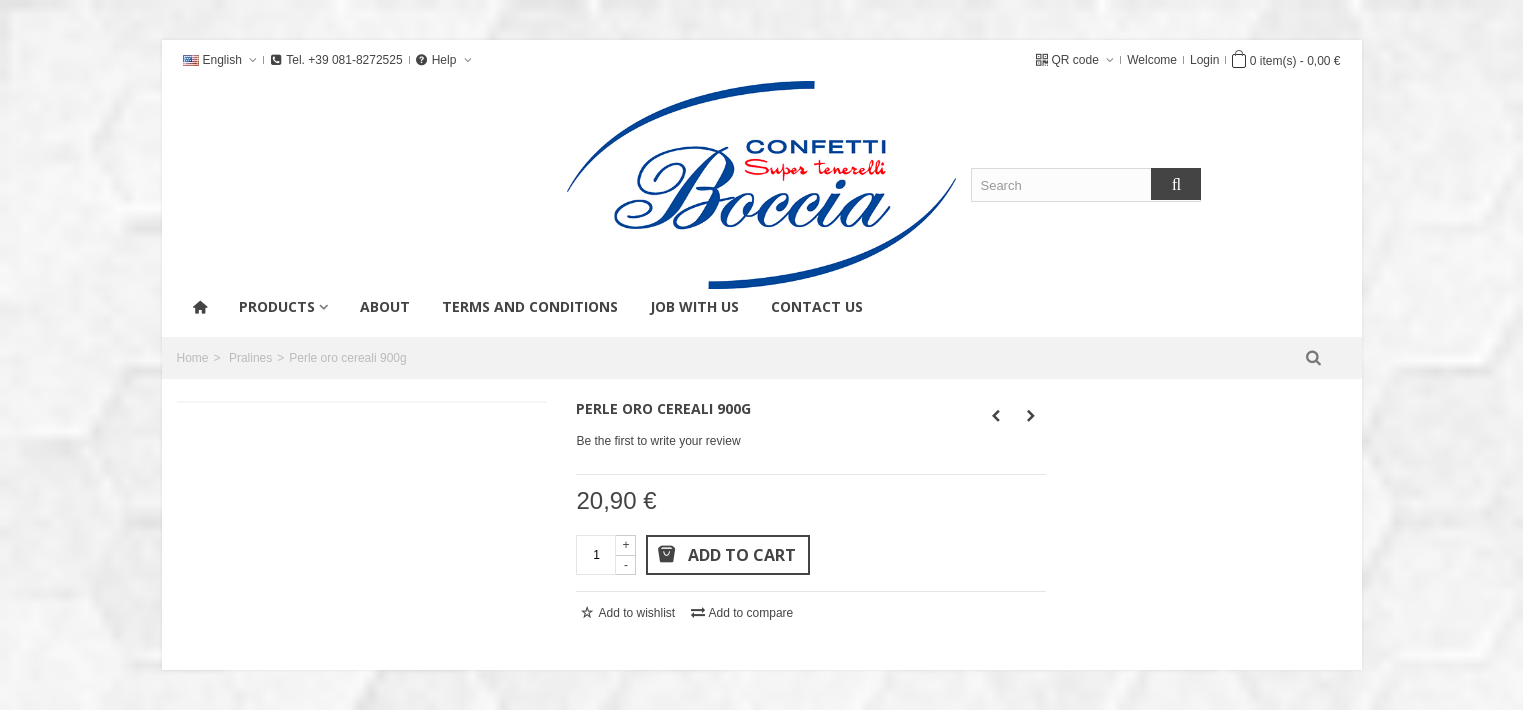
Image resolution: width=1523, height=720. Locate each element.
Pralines (250, 358)
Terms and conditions (530, 306)
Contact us (817, 306)
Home (193, 358)
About (385, 306)
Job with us (694, 306)
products (277, 306)
